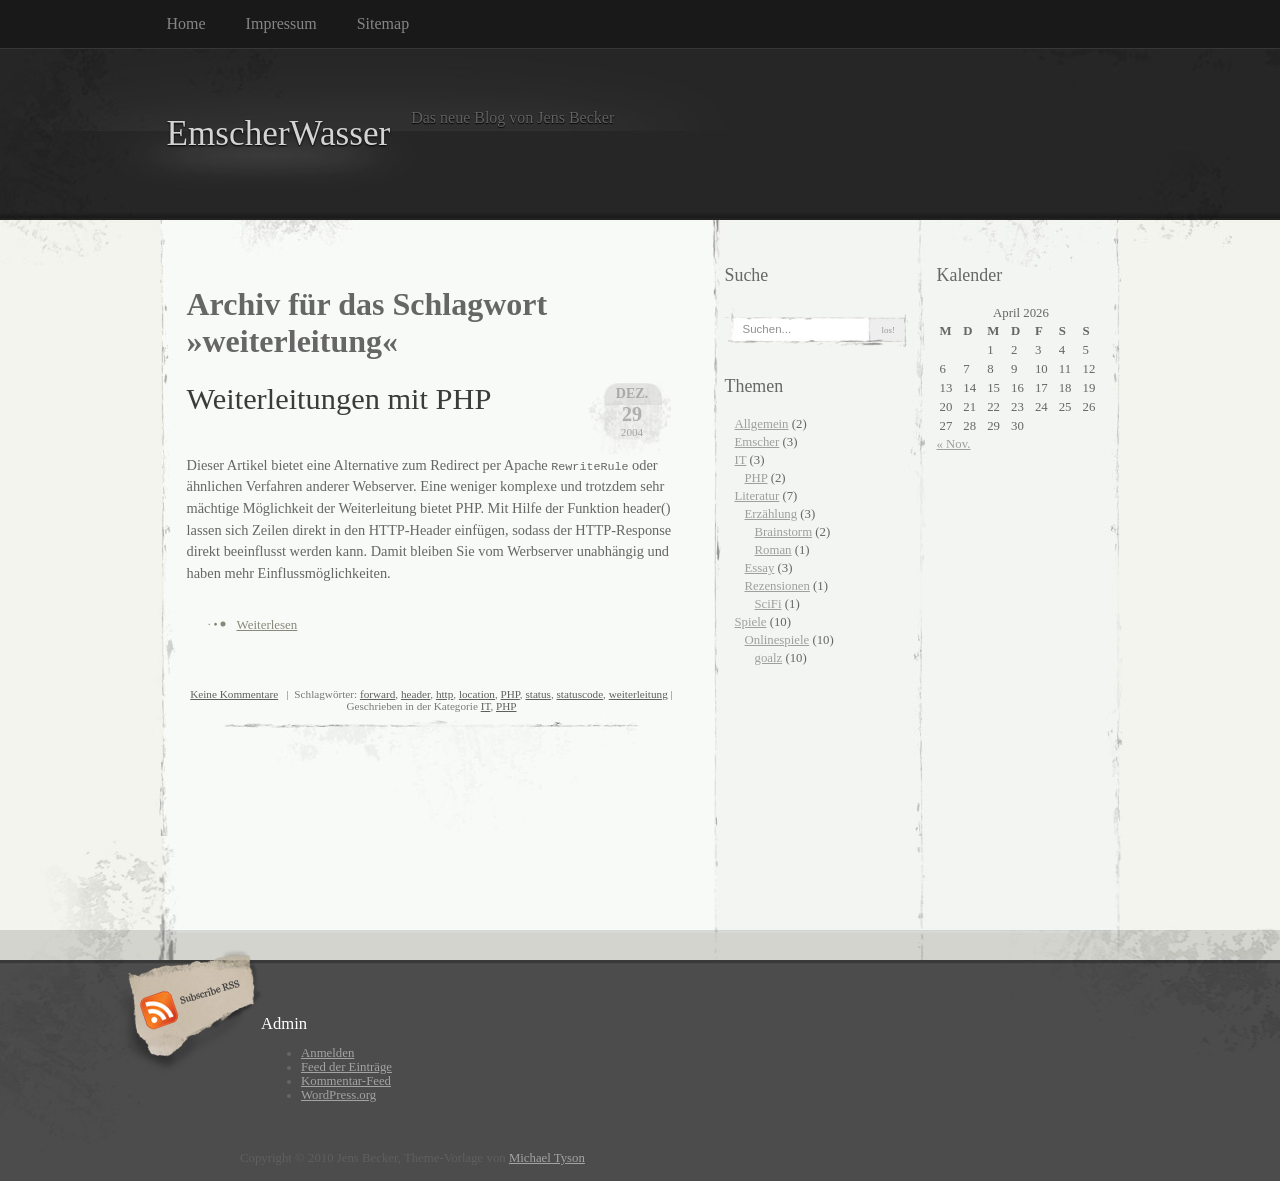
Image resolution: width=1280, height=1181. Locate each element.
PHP (510, 694)
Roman (773, 550)
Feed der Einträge (346, 1067)
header (415, 694)
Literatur (757, 496)
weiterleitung (638, 694)
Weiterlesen (267, 624)
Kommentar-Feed (346, 1081)
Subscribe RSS (188, 1012)
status (537, 694)
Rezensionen (777, 586)
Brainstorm (784, 532)
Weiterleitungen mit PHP (339, 399)
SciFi (768, 604)
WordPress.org (338, 1095)
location (477, 694)
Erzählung (771, 514)
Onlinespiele (777, 640)
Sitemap (383, 23)
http (444, 694)
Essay (760, 568)
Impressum (281, 23)
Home (186, 23)
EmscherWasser (279, 133)
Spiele (751, 622)
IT (486, 706)
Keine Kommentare (234, 694)
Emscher (757, 442)
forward (377, 694)
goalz (769, 658)
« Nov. (954, 444)
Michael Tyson (547, 1158)
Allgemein (762, 424)
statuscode (580, 694)
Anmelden (327, 1053)
